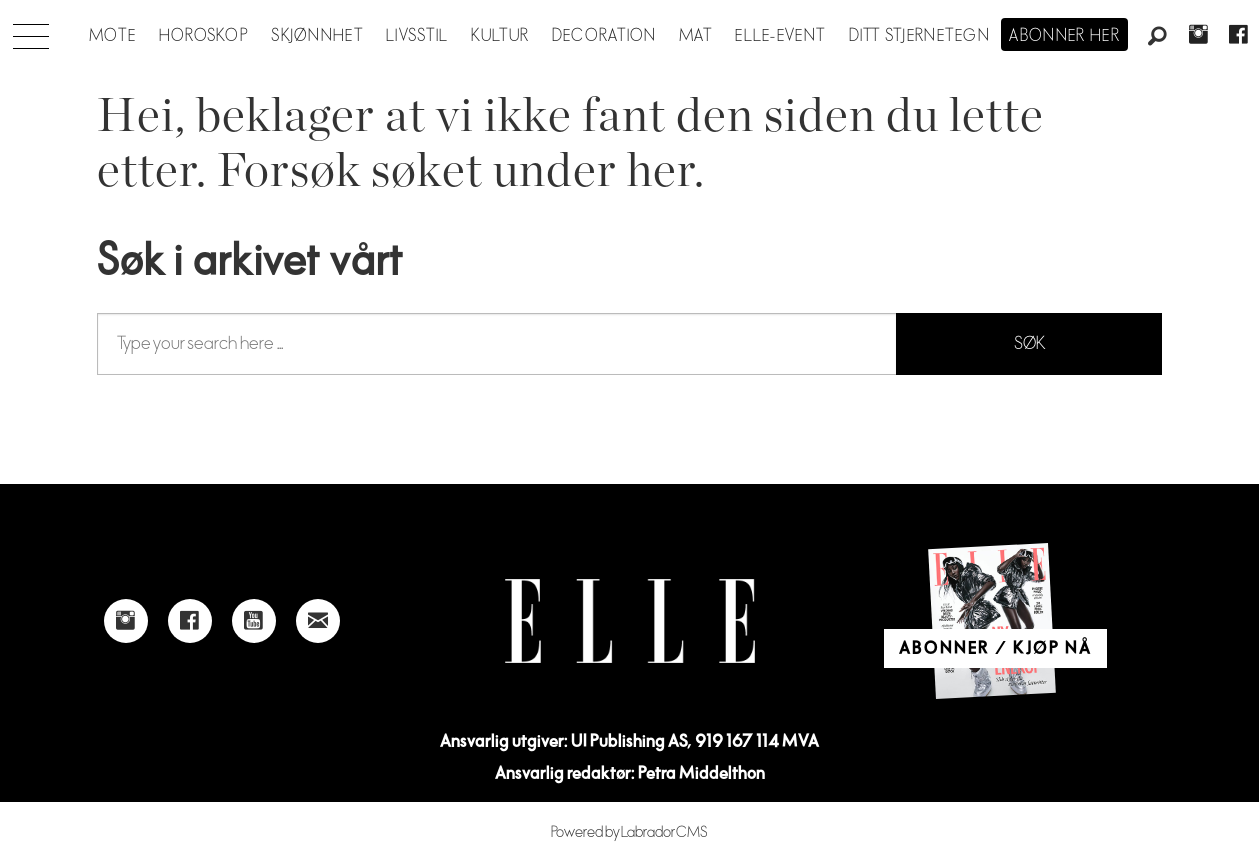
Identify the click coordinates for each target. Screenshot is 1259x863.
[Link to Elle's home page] (630, 621)
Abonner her (1064, 36)
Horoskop (204, 36)
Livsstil (417, 36)
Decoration (604, 36)
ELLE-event (780, 36)
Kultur (500, 36)
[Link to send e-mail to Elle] (318, 621)
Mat (696, 36)
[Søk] (1158, 37)
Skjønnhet (317, 36)
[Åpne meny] (31, 31)
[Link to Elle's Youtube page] (254, 621)
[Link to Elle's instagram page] (126, 621)
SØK (1029, 343)
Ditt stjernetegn (919, 36)
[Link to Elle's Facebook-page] (190, 621)
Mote (112, 36)
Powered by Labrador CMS (629, 832)
